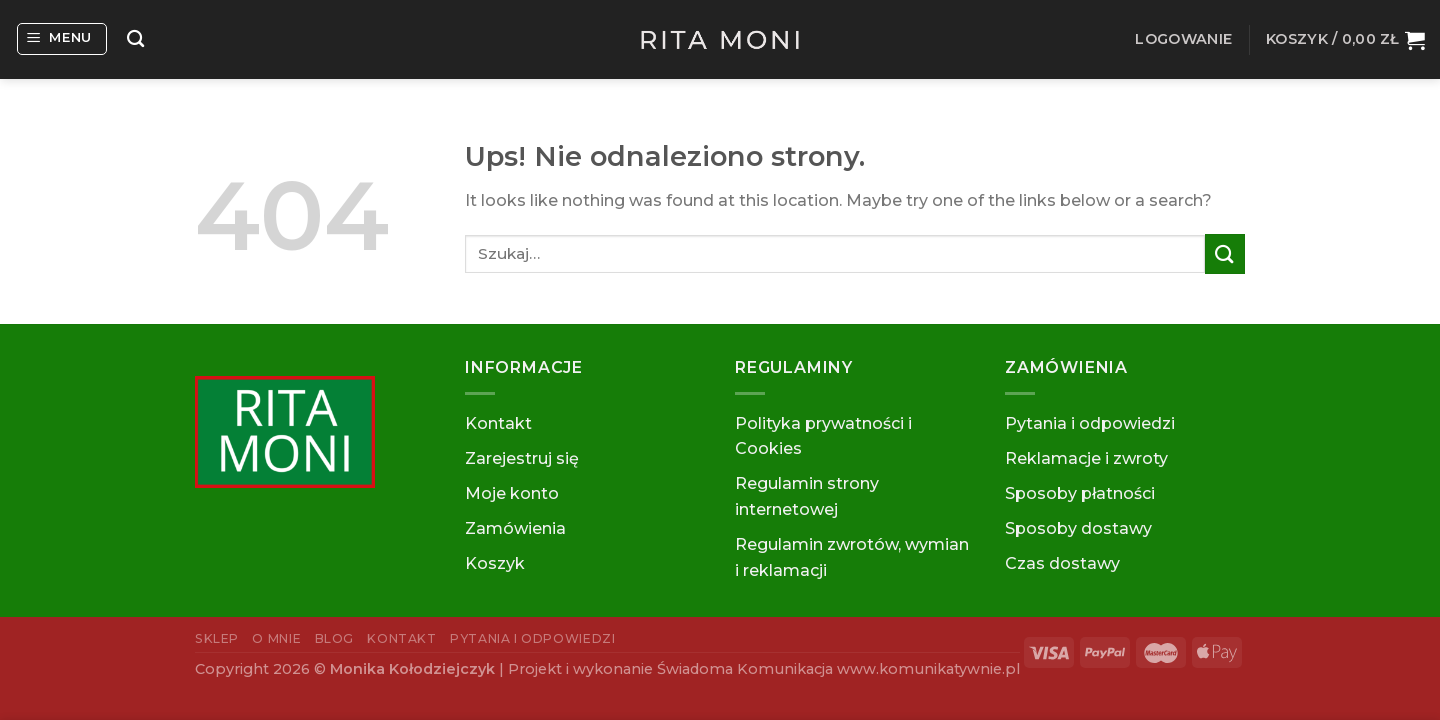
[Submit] (1225, 253)
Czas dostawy (1062, 563)
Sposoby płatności (1080, 493)
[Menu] (62, 39)
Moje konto (512, 493)
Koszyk (495, 563)
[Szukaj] (135, 39)
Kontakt (498, 423)
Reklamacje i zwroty (1086, 458)
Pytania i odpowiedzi (1090, 423)
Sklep (217, 638)
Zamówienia (515, 528)
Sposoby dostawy (1078, 528)
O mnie (276, 638)
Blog (334, 638)
